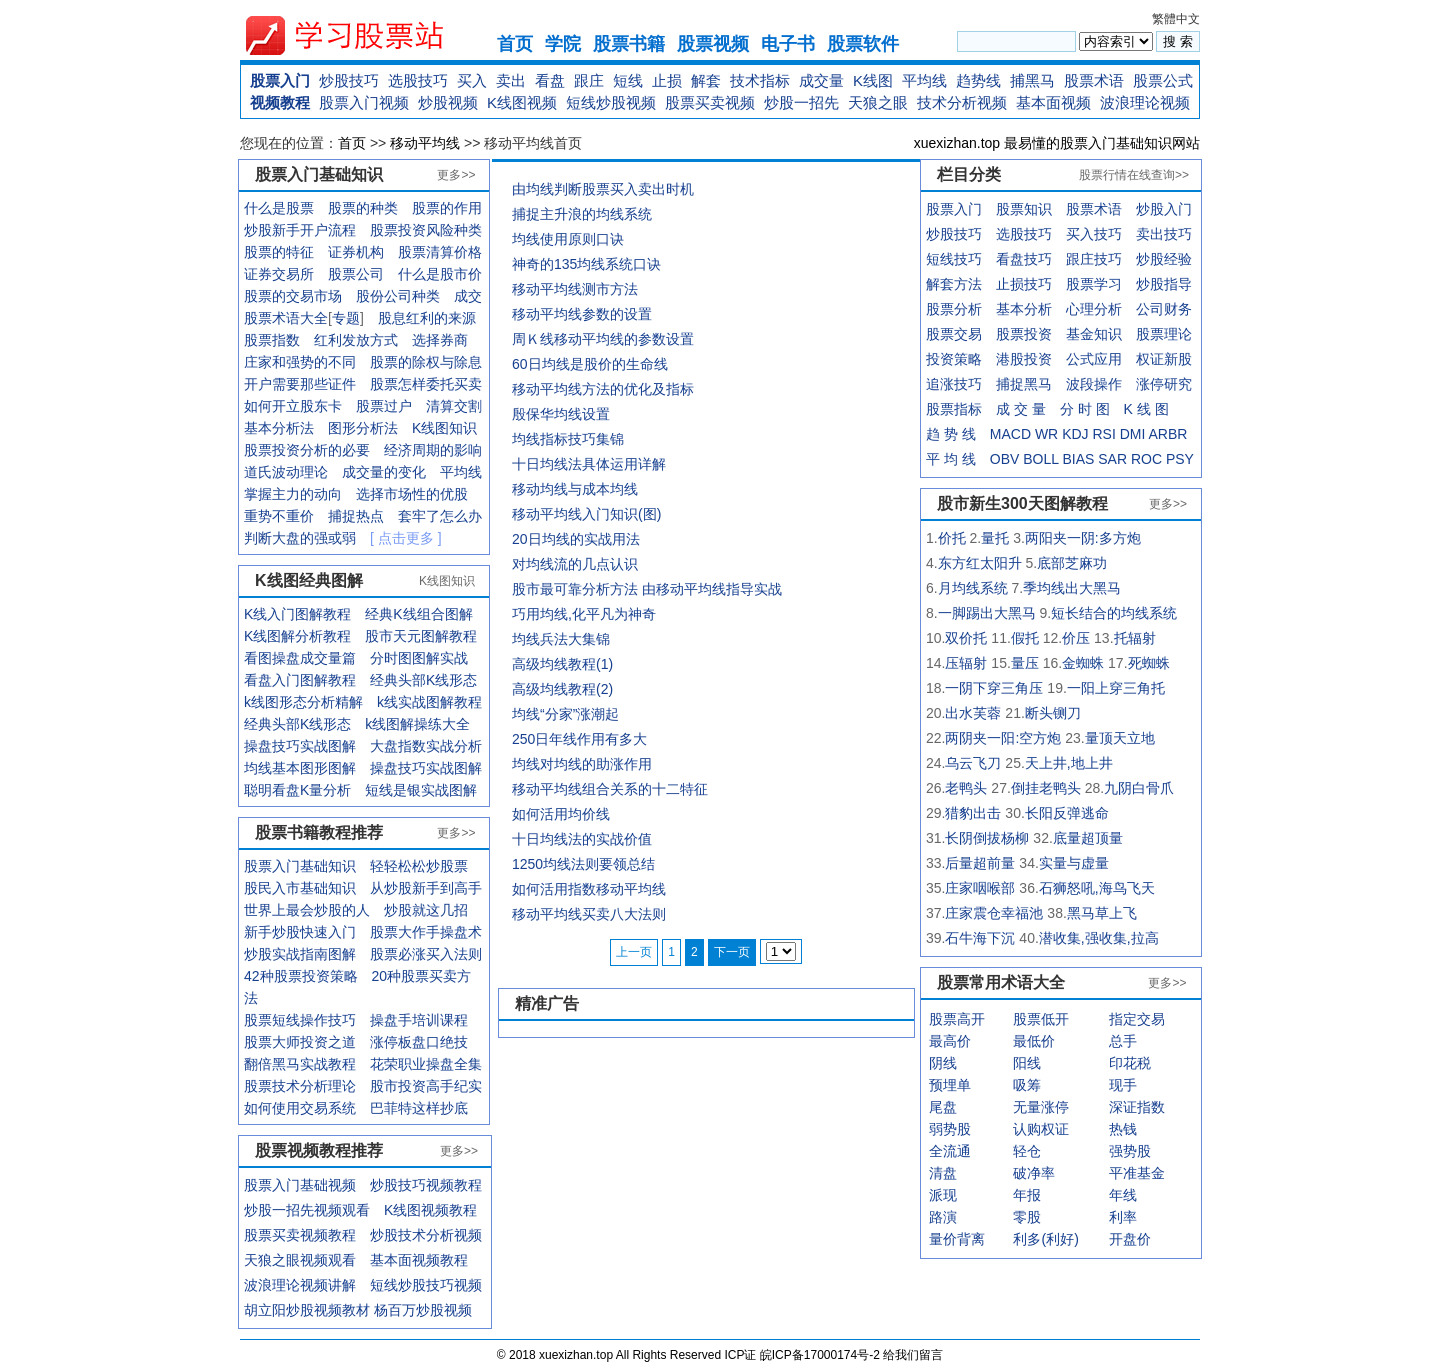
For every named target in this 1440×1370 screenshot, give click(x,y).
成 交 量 (1021, 409)
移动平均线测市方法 (575, 289)
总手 (1123, 1041)
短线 (628, 80)
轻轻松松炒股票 (419, 866)
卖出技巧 (1164, 234)
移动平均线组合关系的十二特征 (610, 789)
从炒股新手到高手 (426, 888)
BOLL (1040, 459)
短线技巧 (954, 259)
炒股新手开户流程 (300, 230)
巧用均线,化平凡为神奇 (584, 614)
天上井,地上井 (1069, 763)
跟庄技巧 (1094, 259)
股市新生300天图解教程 (1022, 503)
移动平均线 (425, 143)
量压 (1025, 663)
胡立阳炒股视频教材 (307, 1310)
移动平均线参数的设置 (582, 314)
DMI (1133, 434)
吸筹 (1027, 1085)
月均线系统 (973, 588)
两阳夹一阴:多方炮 (1083, 538)
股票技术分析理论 (300, 1086)
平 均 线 (951, 459)
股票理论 (1164, 334)
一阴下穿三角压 (994, 688)
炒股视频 (448, 102)
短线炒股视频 (611, 102)
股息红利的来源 (427, 318)
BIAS (1078, 459)
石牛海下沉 (980, 938)
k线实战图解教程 (429, 702)
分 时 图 (1085, 409)
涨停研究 (1164, 384)
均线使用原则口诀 (568, 239)
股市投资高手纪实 (426, 1086)
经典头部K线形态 (423, 680)
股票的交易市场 (293, 296)
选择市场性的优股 (412, 494)
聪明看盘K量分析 (297, 790)
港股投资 (1024, 359)
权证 (1150, 359)
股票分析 (954, 309)
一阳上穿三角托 (1116, 688)
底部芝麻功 (1072, 563)
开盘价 (1130, 1239)
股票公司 (356, 274)
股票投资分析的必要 (307, 450)
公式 (1080, 359)
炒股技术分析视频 (426, 1235)
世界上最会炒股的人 (307, 910)
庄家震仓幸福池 (994, 913)
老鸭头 (966, 788)
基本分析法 (279, 428)
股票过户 (384, 406)
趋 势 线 (951, 434)
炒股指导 (1164, 284)
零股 (1027, 1217)
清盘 (943, 1173)
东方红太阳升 (980, 563)
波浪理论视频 (1145, 102)
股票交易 (954, 334)
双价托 (966, 638)
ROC (1146, 459)
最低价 (1034, 1041)
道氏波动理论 (286, 472)
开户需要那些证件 (300, 384)
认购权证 (1041, 1129)
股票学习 (1094, 284)
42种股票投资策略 (301, 976)
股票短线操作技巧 (300, 1020)
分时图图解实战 (419, 658)
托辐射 (1135, 638)
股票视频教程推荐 (319, 1150)
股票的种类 (363, 208)
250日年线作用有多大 (579, 739)
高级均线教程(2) (562, 689)
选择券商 (440, 340)
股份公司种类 (398, 296)
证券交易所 (279, 274)
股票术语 (1094, 80)
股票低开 (1041, 1019)
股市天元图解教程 (421, 636)
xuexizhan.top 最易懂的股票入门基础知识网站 (1057, 143)
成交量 (821, 80)
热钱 (1123, 1129)
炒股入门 (1164, 209)
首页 (515, 44)
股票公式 (1163, 80)
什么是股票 (279, 208)
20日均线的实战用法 (576, 539)
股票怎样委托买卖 (426, 384)
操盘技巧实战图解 (300, 746)
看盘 (550, 80)
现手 (1123, 1085)
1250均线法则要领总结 (583, 864)
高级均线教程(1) (562, 664)
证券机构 (356, 252)
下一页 (732, 952)
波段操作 (1094, 384)
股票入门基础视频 (300, 1185)
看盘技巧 (1024, 259)
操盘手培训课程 (419, 1020)
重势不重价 (279, 516)
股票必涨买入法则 (426, 954)
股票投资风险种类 (426, 230)
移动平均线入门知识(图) (586, 514)
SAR (1112, 459)
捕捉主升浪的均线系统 (582, 214)
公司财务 (1164, 309)
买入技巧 (1094, 234)
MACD (1010, 434)
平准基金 (1137, 1173)
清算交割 (454, 406)
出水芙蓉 (973, 713)
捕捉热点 (356, 516)
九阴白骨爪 (1139, 788)
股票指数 (272, 340)
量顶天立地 (1120, 738)
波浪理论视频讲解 (300, 1285)
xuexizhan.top (361, 35)
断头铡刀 (1053, 713)
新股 (1178, 359)
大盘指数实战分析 (426, 746)
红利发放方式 (356, 340)
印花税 (1130, 1063)
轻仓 (1027, 1151)
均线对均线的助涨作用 (582, 764)
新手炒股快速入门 (300, 932)
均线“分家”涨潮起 (565, 714)
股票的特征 (279, 252)
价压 (1076, 638)
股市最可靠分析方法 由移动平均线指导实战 (647, 589)
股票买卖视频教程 (300, 1235)
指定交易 (1137, 1019)
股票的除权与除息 (426, 362)
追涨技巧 (954, 384)
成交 (468, 296)
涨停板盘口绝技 (419, 1042)
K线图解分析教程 (297, 636)
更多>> (456, 175)
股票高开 (957, 1019)
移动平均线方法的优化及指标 (603, 389)
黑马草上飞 (1102, 913)
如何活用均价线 (561, 814)
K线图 (873, 80)
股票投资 (1024, 334)
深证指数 (1137, 1107)
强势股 (1130, 1151)
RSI (1103, 434)
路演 (943, 1217)
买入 (472, 80)
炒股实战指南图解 (300, 954)
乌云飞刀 (973, 763)
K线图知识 (444, 428)
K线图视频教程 (430, 1210)
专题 (346, 318)
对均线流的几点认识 (575, 564)
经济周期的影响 (433, 450)
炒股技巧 (349, 80)
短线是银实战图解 (421, 790)
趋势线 (978, 80)
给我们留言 (913, 1355)
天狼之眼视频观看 (300, 1260)
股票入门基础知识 (300, 866)
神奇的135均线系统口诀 (586, 264)
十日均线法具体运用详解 (589, 464)
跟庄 (589, 80)
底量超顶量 (1088, 838)
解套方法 (954, 284)
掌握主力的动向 (293, 494)
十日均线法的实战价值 (582, 839)
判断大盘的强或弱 (300, 538)
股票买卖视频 (710, 102)
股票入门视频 (364, 102)
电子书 (788, 44)
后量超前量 (980, 863)
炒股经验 (1164, 259)
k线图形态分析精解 (303, 702)
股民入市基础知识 (300, 888)
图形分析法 (363, 428)
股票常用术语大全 (1001, 982)
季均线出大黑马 (1072, 588)
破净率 (1034, 1173)
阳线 (1027, 1063)
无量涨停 (1041, 1107)
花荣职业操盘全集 (426, 1064)
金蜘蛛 (1083, 663)
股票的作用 (447, 208)
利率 (1123, 1217)
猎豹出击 (973, 813)
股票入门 (280, 80)
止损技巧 (1024, 284)
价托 (952, 538)
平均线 (924, 80)
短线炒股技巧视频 (426, 1285)
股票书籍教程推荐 (319, 832)
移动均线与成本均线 (575, 489)
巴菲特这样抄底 (419, 1108)
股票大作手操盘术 (426, 932)
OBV (1005, 459)
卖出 (511, 80)
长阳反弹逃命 (1067, 813)
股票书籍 (629, 44)
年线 (1123, 1195)
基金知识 (1094, 334)
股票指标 (954, 409)
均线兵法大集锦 (561, 639)
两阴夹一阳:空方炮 (1003, 738)
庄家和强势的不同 (300, 362)
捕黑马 (1032, 80)
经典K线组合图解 (418, 614)
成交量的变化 (384, 472)
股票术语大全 (286, 318)
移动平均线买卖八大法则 (589, 914)
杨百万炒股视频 (423, 1310)
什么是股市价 (440, 274)
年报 (1027, 1195)
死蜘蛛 (1149, 663)
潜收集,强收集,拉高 (1099, 938)
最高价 (950, 1041)
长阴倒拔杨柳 (987, 838)
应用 (1108, 359)
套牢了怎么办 (440, 516)
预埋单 (950, 1085)
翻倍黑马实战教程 (300, 1064)
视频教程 (280, 102)
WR (1046, 434)
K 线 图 (1146, 409)
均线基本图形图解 (300, 768)
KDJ (1075, 434)
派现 (943, 1195)
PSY (1180, 459)
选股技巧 (418, 80)
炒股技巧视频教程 (426, 1185)
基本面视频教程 (419, 1260)
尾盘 (943, 1107)
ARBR (1168, 434)
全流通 (950, 1151)
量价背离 (957, 1239)
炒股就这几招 (426, 910)
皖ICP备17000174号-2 (821, 1355)
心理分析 (1094, 309)
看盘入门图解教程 (300, 680)
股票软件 (863, 44)
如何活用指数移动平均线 (589, 889)
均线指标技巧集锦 (568, 439)
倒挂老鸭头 (1046, 788)
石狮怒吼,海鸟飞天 (1097, 888)
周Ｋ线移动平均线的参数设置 (603, 339)
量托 (995, 538)
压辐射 (966, 663)
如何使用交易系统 (300, 1108)
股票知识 (1024, 209)
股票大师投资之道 (300, 1042)
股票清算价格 (440, 252)
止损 (667, 80)
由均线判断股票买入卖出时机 (603, 189)
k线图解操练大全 (417, 724)
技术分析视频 (962, 102)
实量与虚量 (1074, 863)
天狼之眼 (878, 102)
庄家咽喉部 (980, 888)
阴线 (943, 1063)
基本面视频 (1053, 102)
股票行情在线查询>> (1134, 175)
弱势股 (950, 1129)
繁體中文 (1176, 19)
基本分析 (1024, 309)
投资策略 (954, 359)
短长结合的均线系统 (1114, 613)
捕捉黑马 (1024, 384)
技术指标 (760, 80)
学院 (563, 44)
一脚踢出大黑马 (987, 613)
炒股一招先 (801, 102)
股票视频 (713, 44)
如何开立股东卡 (293, 406)
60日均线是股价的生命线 (590, 364)
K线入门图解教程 (297, 614)
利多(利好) (1045, 1239)
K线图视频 (522, 102)
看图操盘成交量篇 (300, 658)
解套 (706, 80)
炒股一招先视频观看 (307, 1210)
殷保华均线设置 (561, 414)
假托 (1025, 638)
